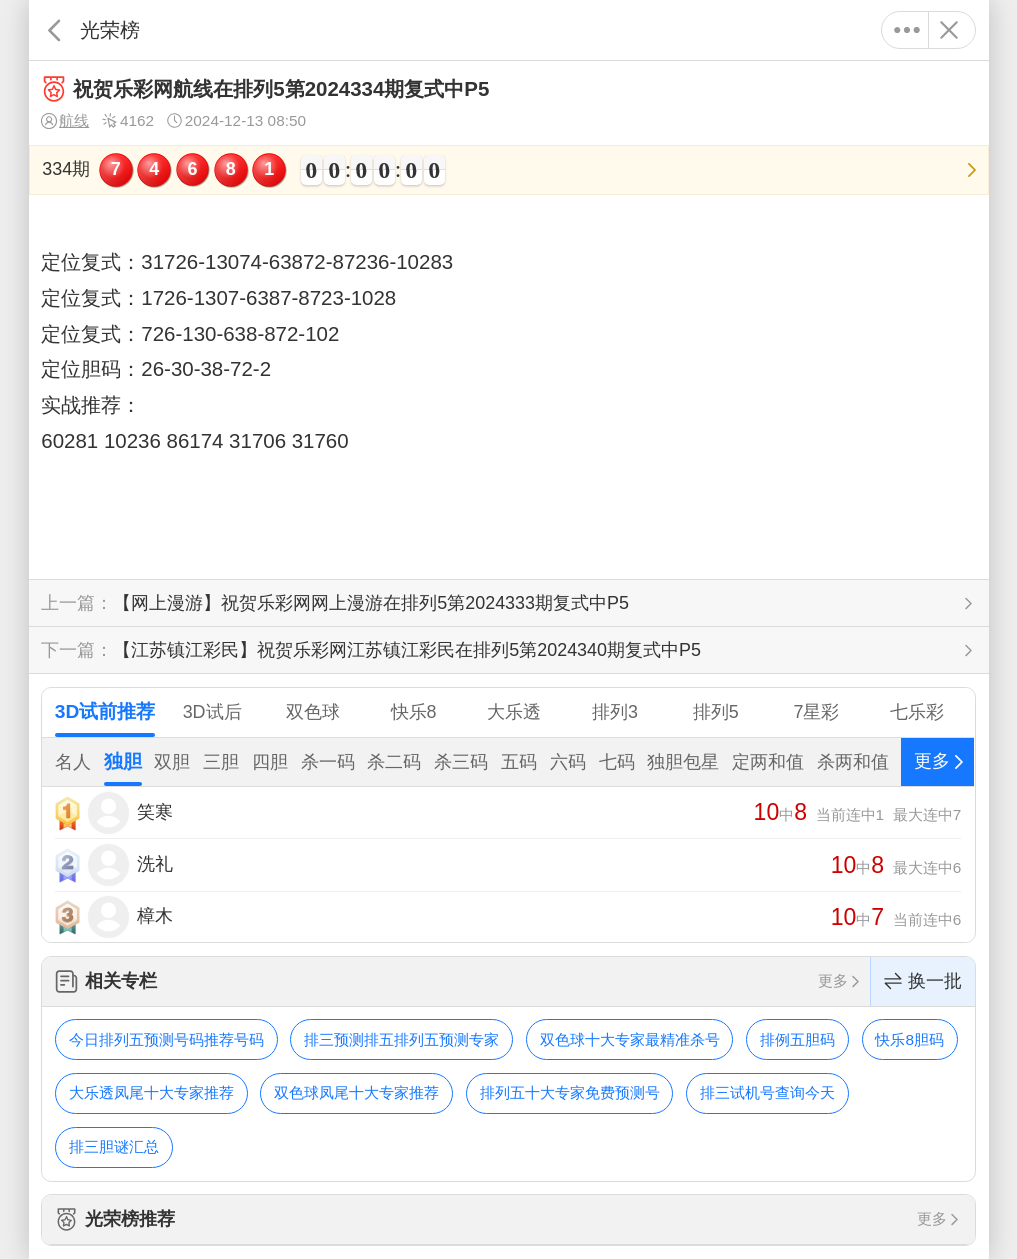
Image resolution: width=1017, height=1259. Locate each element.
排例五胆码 (797, 1039)
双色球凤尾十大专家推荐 (356, 1092)
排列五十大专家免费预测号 (570, 1092)
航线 (65, 121)
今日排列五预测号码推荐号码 (166, 1039)
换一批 (923, 981)
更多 (907, 30)
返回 (54, 30)
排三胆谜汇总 (114, 1146)
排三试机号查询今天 (767, 1092)
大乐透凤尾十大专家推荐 (151, 1092)
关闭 (949, 30)
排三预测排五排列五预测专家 (401, 1039)
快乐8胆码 (909, 1039)
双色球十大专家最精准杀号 (630, 1039)
